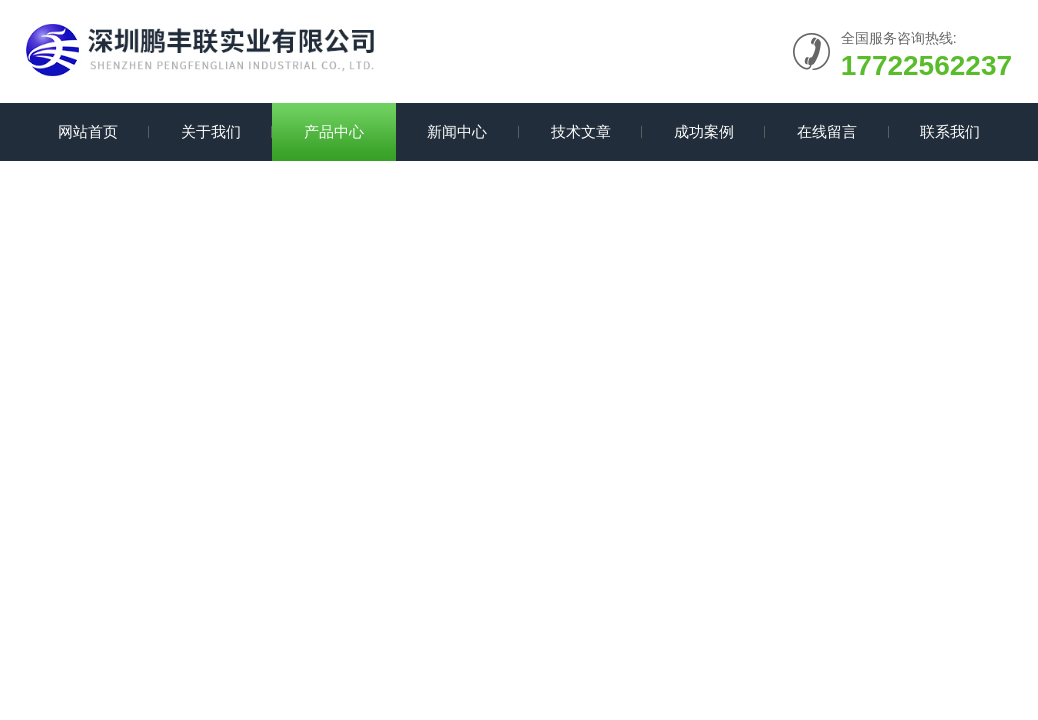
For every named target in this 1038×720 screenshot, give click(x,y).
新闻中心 (457, 131)
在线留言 (827, 131)
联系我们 (950, 131)
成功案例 (704, 131)
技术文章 (581, 131)
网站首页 (88, 131)
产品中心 (334, 131)
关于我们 (211, 131)
